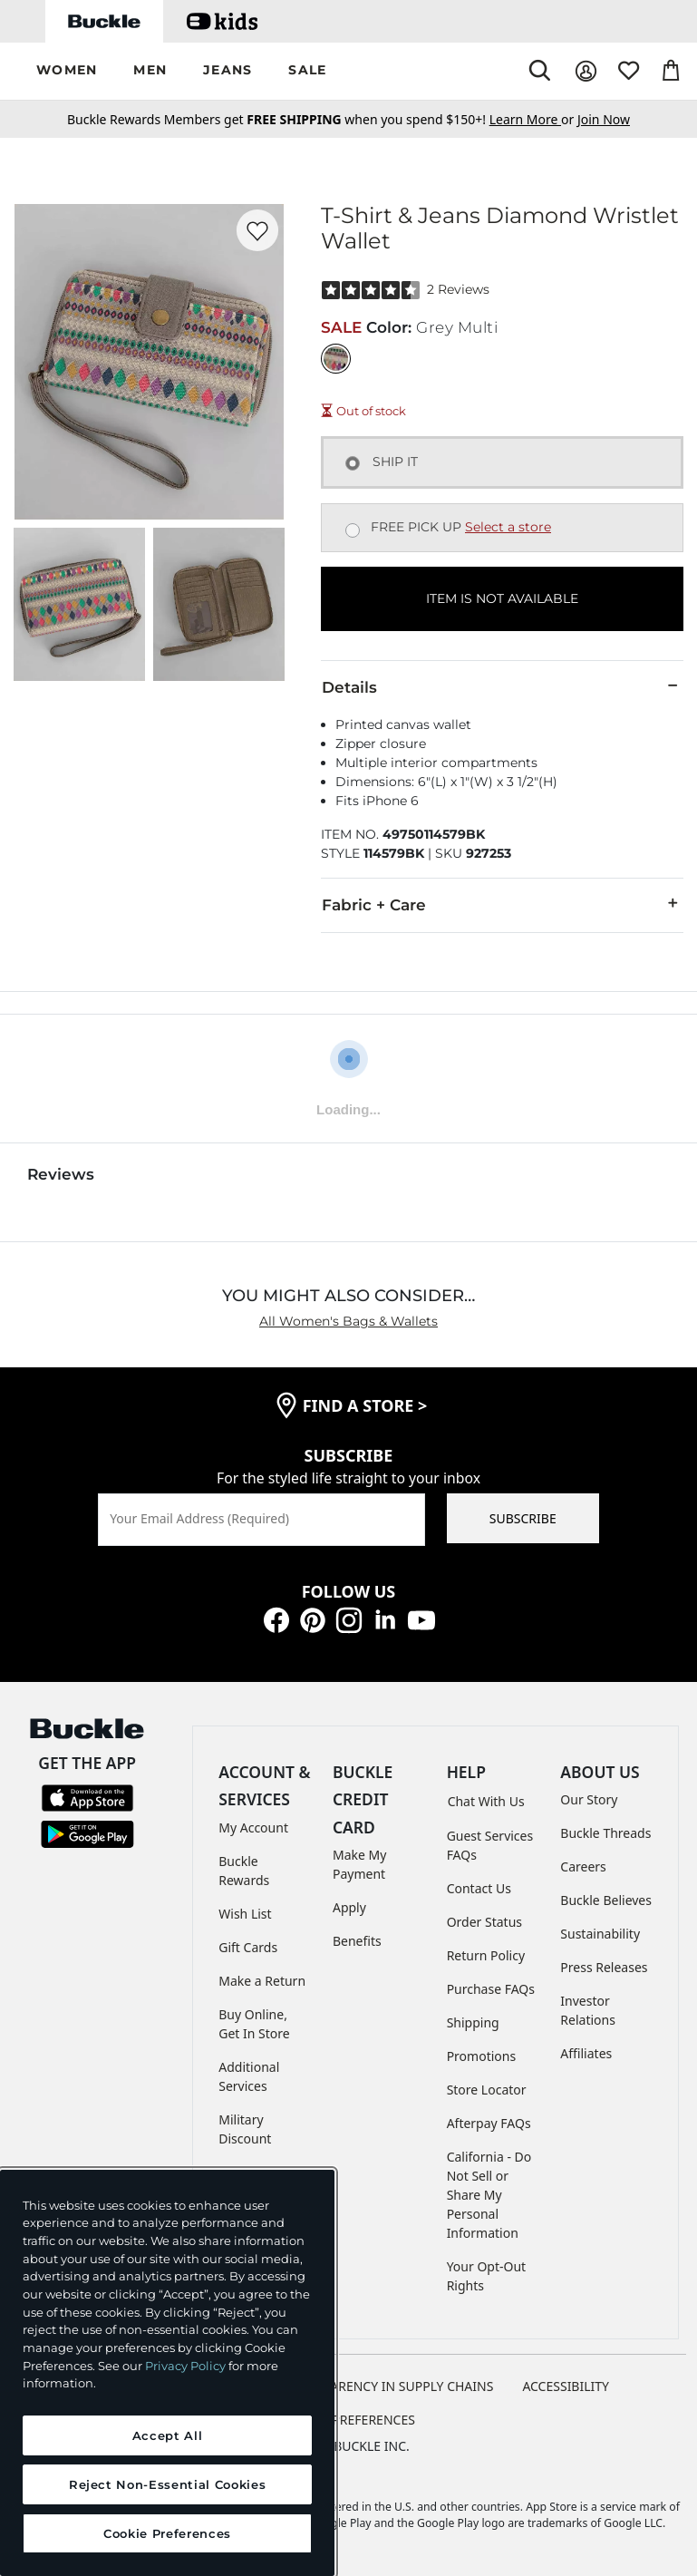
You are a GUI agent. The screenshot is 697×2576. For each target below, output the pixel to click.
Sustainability (600, 1933)
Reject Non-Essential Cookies (167, 2484)
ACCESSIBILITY (565, 2386)
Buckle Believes (606, 1900)
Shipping (473, 2022)
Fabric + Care (502, 904)
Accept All (167, 2435)
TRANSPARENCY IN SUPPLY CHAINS (389, 2386)
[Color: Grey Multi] (335, 358)
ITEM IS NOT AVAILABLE (502, 598)
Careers (582, 1866)
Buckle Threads (605, 1833)
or (533, 119)
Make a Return (261, 1980)
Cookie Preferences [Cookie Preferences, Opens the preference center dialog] (167, 2533)
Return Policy (486, 1955)
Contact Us (479, 1888)
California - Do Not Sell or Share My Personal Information (489, 2194)
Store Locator (487, 2089)
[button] (66, 71)
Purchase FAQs (491, 1989)
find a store (365, 1405)
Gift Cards (247, 1947)
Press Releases (603, 1967)
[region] (167, 2373)
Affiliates (586, 2053)
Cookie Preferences (348, 2419)
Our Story (588, 1799)
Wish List (244, 1913)
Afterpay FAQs (489, 2123)
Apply (349, 1907)
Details (502, 686)
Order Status (484, 1921)
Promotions (482, 2056)
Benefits (357, 1940)
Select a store (508, 527)
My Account (253, 1827)
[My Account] (586, 71)
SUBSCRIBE (523, 1518)
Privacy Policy (185, 2365)
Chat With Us (486, 1801)
